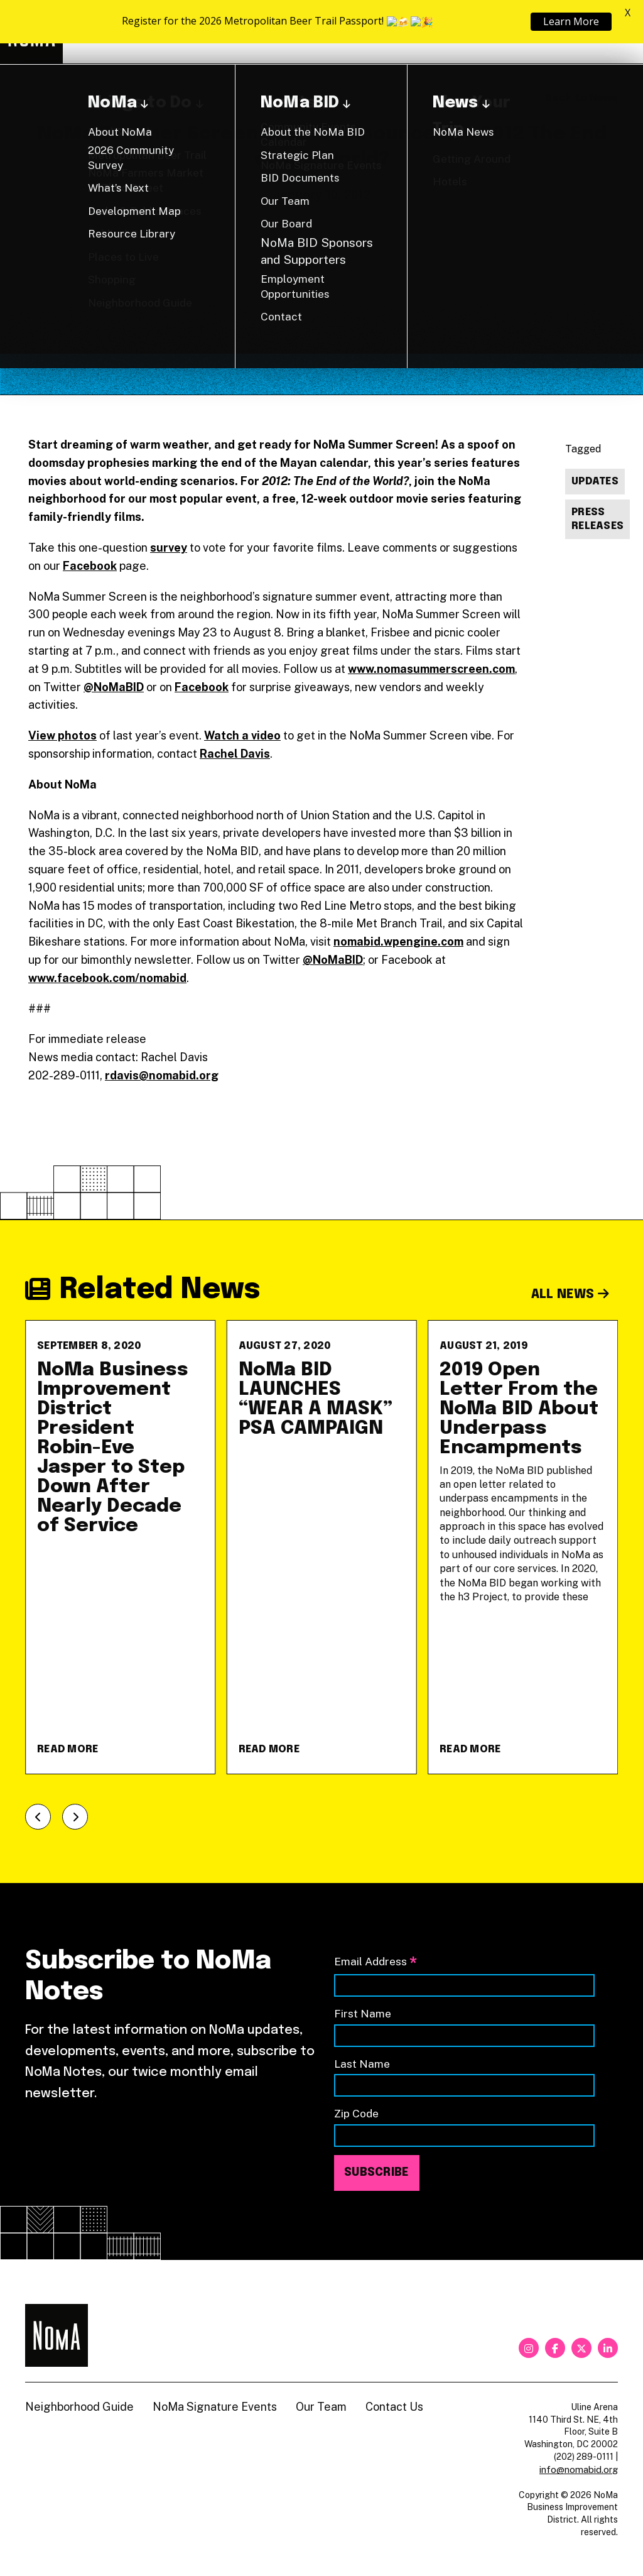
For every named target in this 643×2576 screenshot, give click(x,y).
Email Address (375, 1962)
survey (168, 547)
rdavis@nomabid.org (162, 1075)
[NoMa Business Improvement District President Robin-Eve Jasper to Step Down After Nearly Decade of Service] (120, 1547)
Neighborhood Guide (471, 31)
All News (570, 1294)
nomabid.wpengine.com (398, 941)
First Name (362, 2013)
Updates (595, 481)
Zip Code (356, 2113)
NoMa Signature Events (215, 2406)
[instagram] (529, 2348)
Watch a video (242, 735)
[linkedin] (608, 2348)
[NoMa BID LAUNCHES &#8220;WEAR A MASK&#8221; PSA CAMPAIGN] (322, 1547)
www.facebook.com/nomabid (107, 978)
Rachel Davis (235, 753)
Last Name (362, 2063)
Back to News (581, 98)
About (365, 32)
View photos (62, 735)
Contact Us (394, 2406)
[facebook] (555, 2348)
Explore (282, 32)
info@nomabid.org (578, 2469)
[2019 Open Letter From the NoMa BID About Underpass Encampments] (523, 1547)
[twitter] (581, 2348)
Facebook (90, 565)
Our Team (321, 2406)
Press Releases (597, 519)
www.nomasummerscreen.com (431, 668)
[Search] (611, 32)
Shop (566, 31)
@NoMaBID (114, 687)
